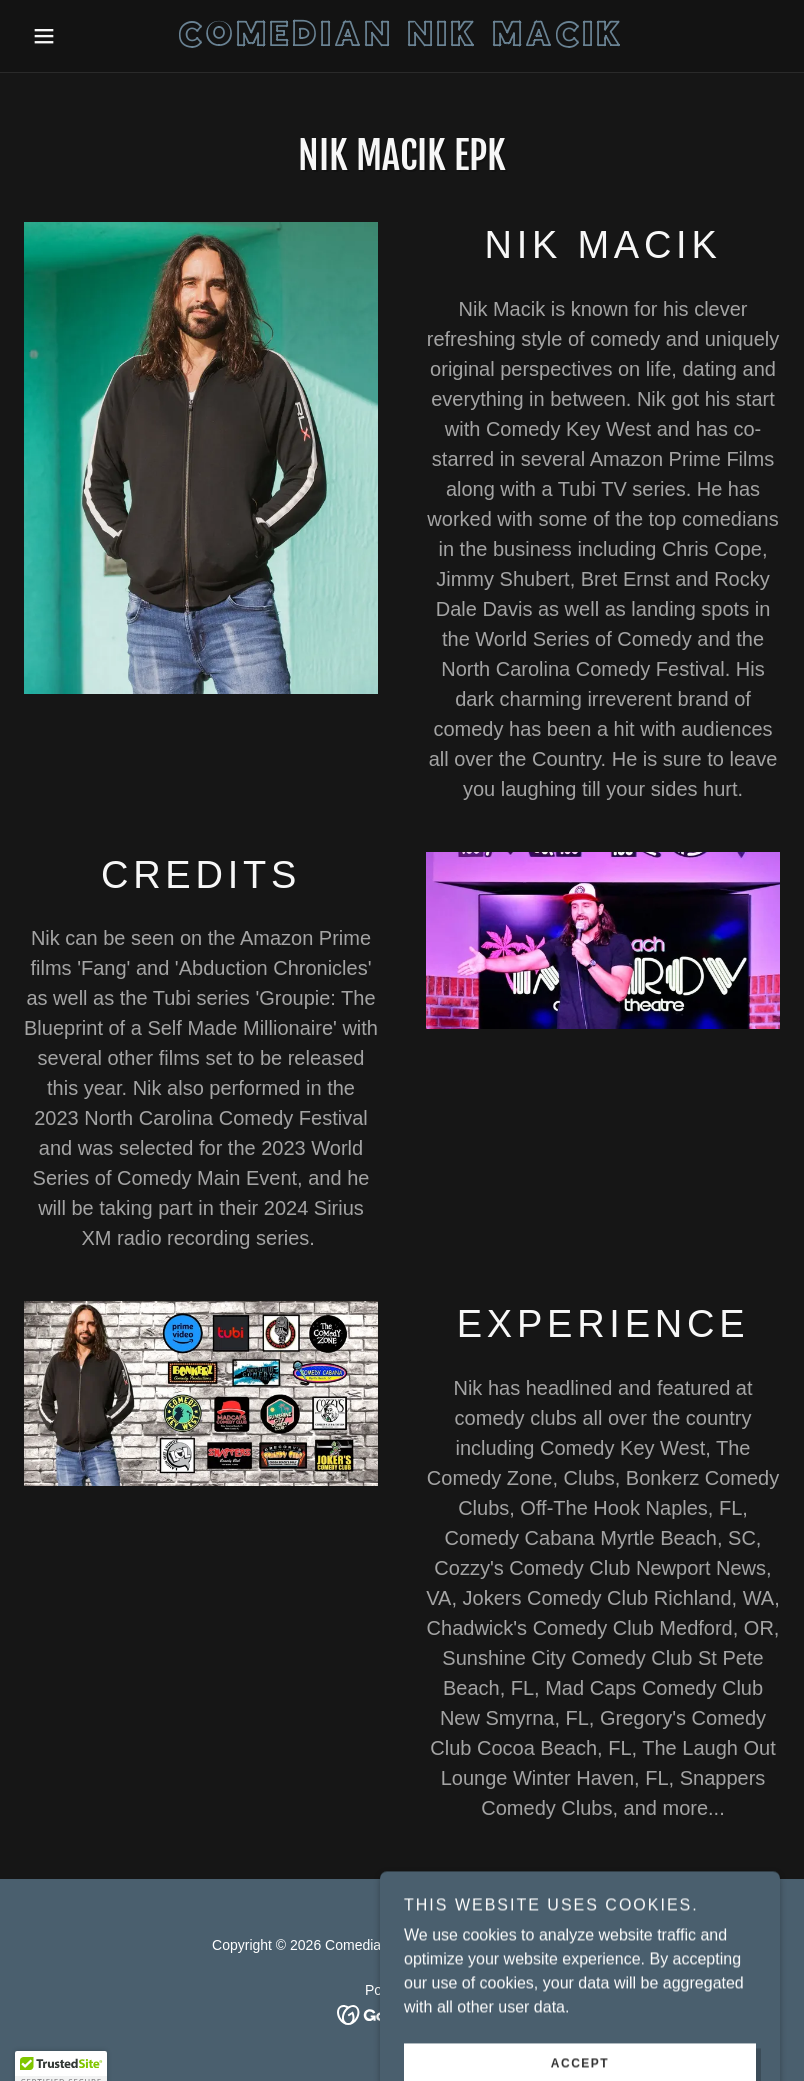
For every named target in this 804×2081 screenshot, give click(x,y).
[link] (401, 40)
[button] (80, 36)
